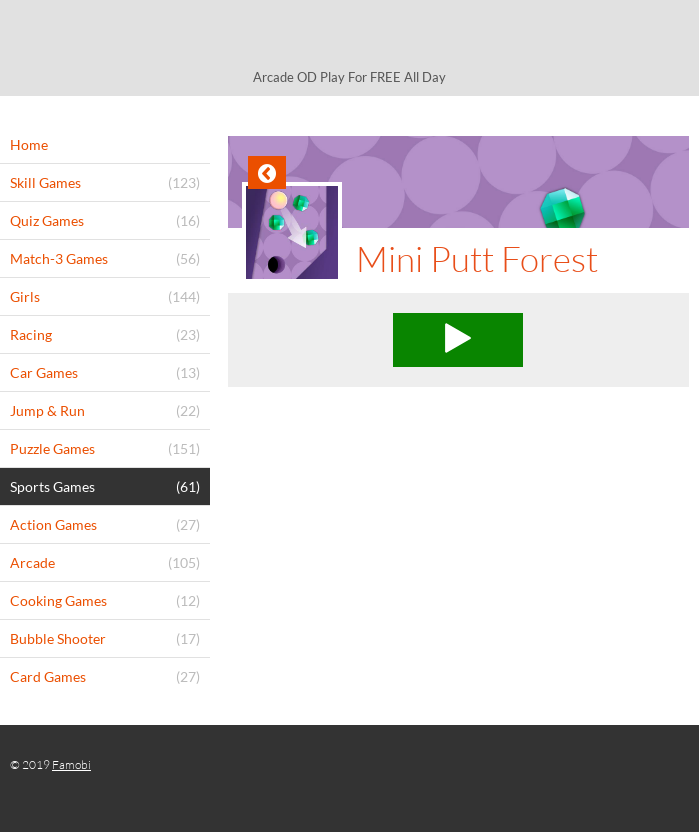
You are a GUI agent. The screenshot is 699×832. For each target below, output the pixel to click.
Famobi (71, 764)
